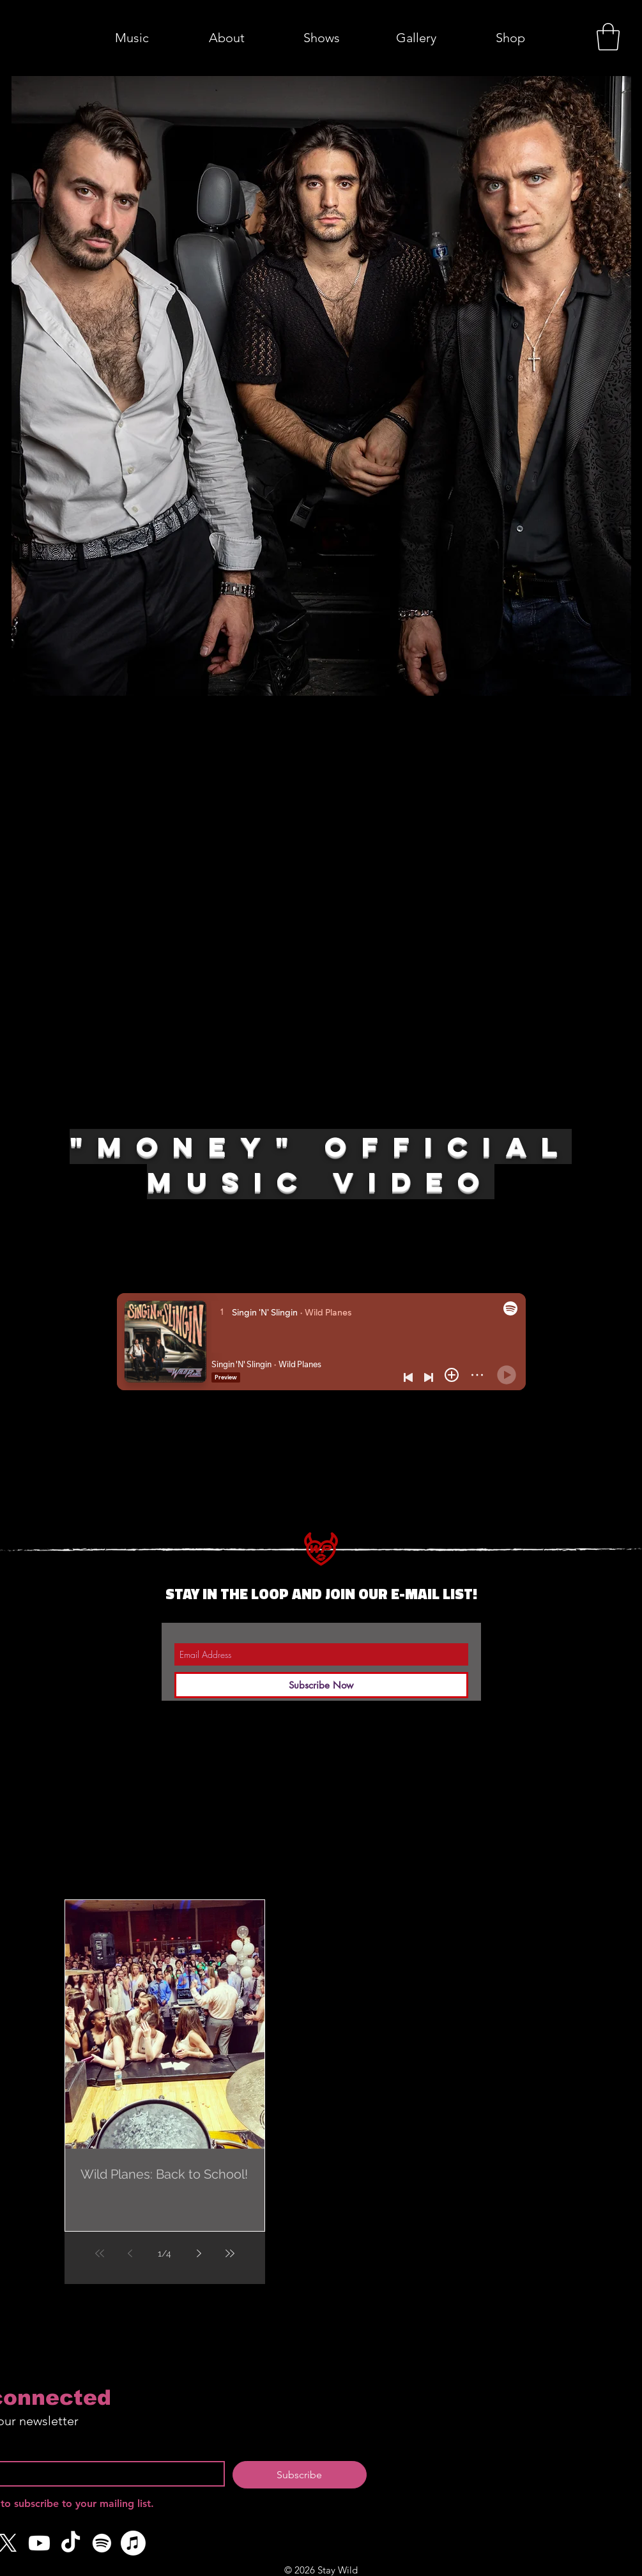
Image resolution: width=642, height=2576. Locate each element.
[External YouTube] (321, 916)
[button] (608, 36)
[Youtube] (39, 2543)
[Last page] (229, 2253)
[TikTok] (70, 2543)
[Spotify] (101, 2543)
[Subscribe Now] (321, 1685)
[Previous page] (130, 2253)
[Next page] (199, 2253)
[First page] (99, 2253)
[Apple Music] (133, 2543)
